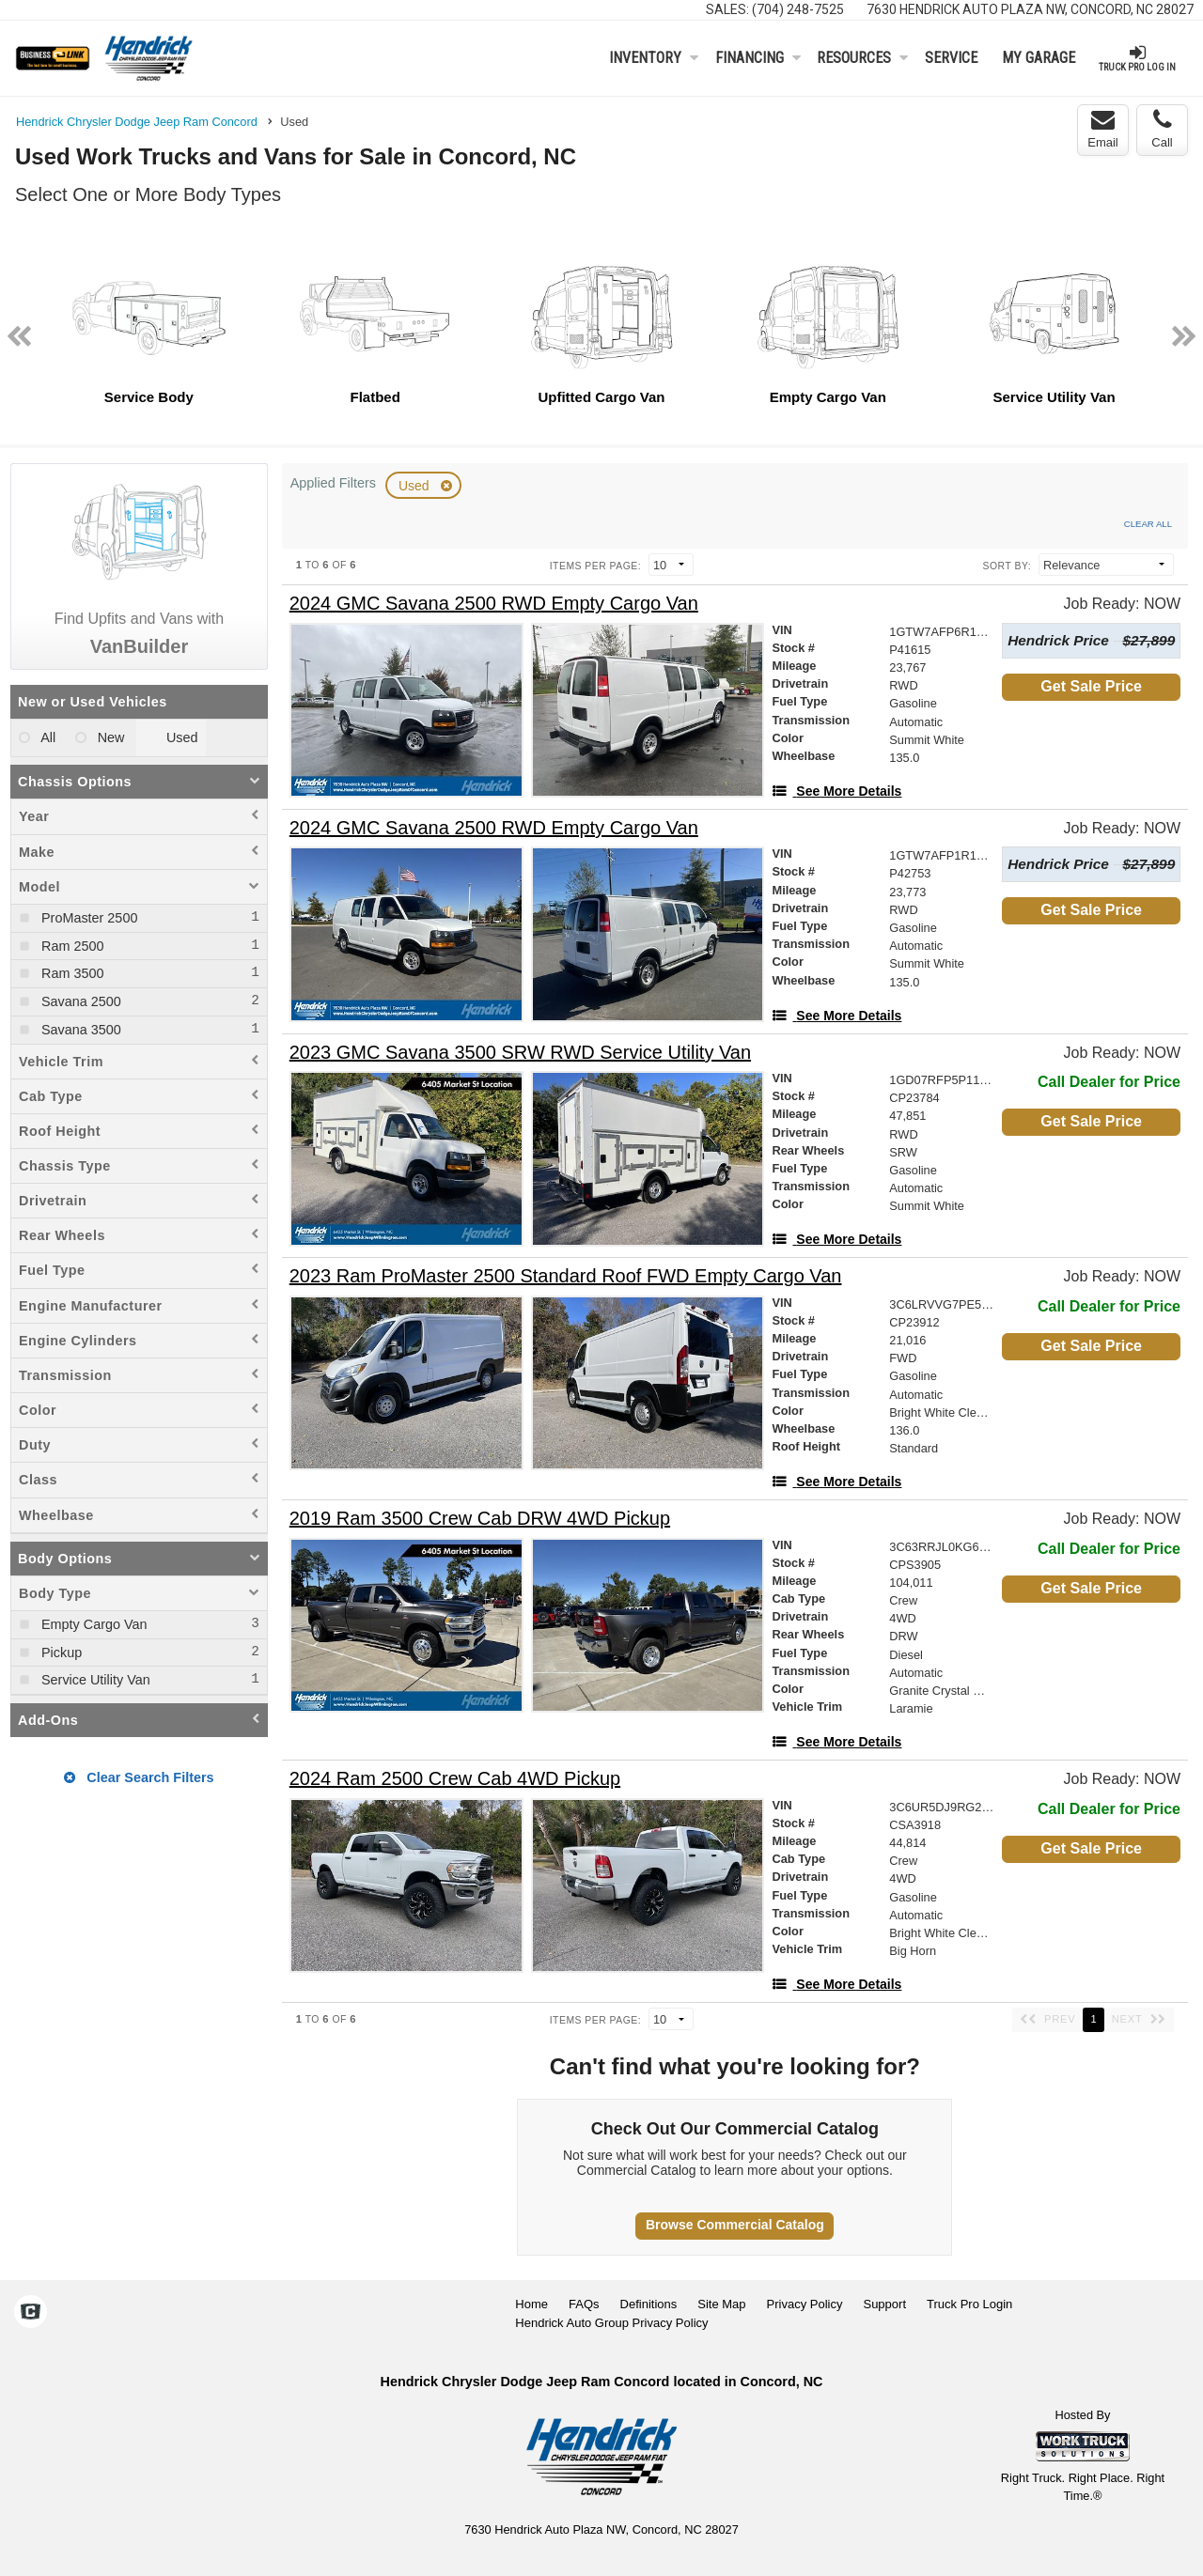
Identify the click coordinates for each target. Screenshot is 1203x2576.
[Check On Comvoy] (30, 2312)
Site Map (721, 2304)
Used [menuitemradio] (180, 737)
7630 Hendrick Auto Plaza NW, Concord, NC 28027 (1030, 9)
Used (415, 485)
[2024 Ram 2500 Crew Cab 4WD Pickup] (454, 1779)
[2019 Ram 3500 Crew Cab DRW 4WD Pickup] (479, 1518)
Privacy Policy (805, 2304)
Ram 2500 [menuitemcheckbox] (70, 946)
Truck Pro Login (969, 2304)
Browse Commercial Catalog (735, 2224)
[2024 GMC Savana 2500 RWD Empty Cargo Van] (493, 603)
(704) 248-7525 (798, 9)
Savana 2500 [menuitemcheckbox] (79, 1001)
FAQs (584, 2304)
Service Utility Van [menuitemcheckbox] (94, 1679)
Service (951, 58)
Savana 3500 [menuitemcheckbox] (79, 1029)
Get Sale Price (1091, 686)
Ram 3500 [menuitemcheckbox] (70, 973)
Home (531, 2304)
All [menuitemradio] (46, 737)
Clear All (1148, 524)
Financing (758, 58)
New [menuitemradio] (109, 737)
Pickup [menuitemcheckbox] (60, 1652)
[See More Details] (836, 791)
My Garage (1038, 58)
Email (1102, 128)
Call (1161, 128)
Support (884, 2304)
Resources (862, 58)
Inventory (653, 58)
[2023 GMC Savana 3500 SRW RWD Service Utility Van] (520, 1052)
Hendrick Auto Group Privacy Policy (611, 2323)
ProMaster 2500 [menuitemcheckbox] (87, 917)
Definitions (649, 2304)
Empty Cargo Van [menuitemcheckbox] (93, 1624)
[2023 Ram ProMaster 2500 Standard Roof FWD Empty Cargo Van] (565, 1276)
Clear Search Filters (138, 1777)
